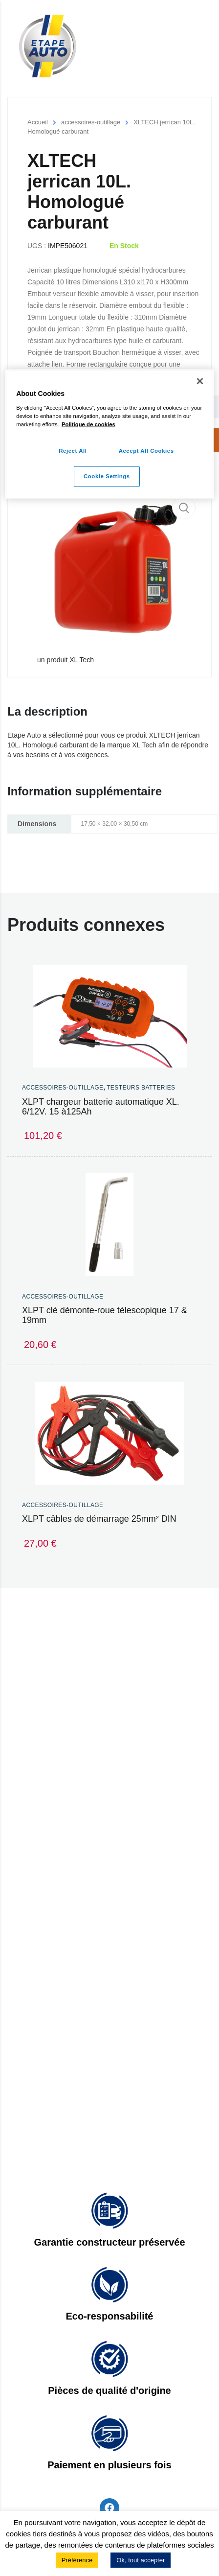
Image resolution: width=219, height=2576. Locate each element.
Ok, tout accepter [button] (140, 2560)
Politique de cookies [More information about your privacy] (88, 424)
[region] (109, 434)
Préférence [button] (77, 2560)
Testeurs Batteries (141, 1087)
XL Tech (81, 660)
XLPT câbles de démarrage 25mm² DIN (99, 1519)
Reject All (73, 451)
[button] (184, 507)
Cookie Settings (107, 476)
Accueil (37, 122)
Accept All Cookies (146, 451)
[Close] (200, 381)
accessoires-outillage (90, 122)
